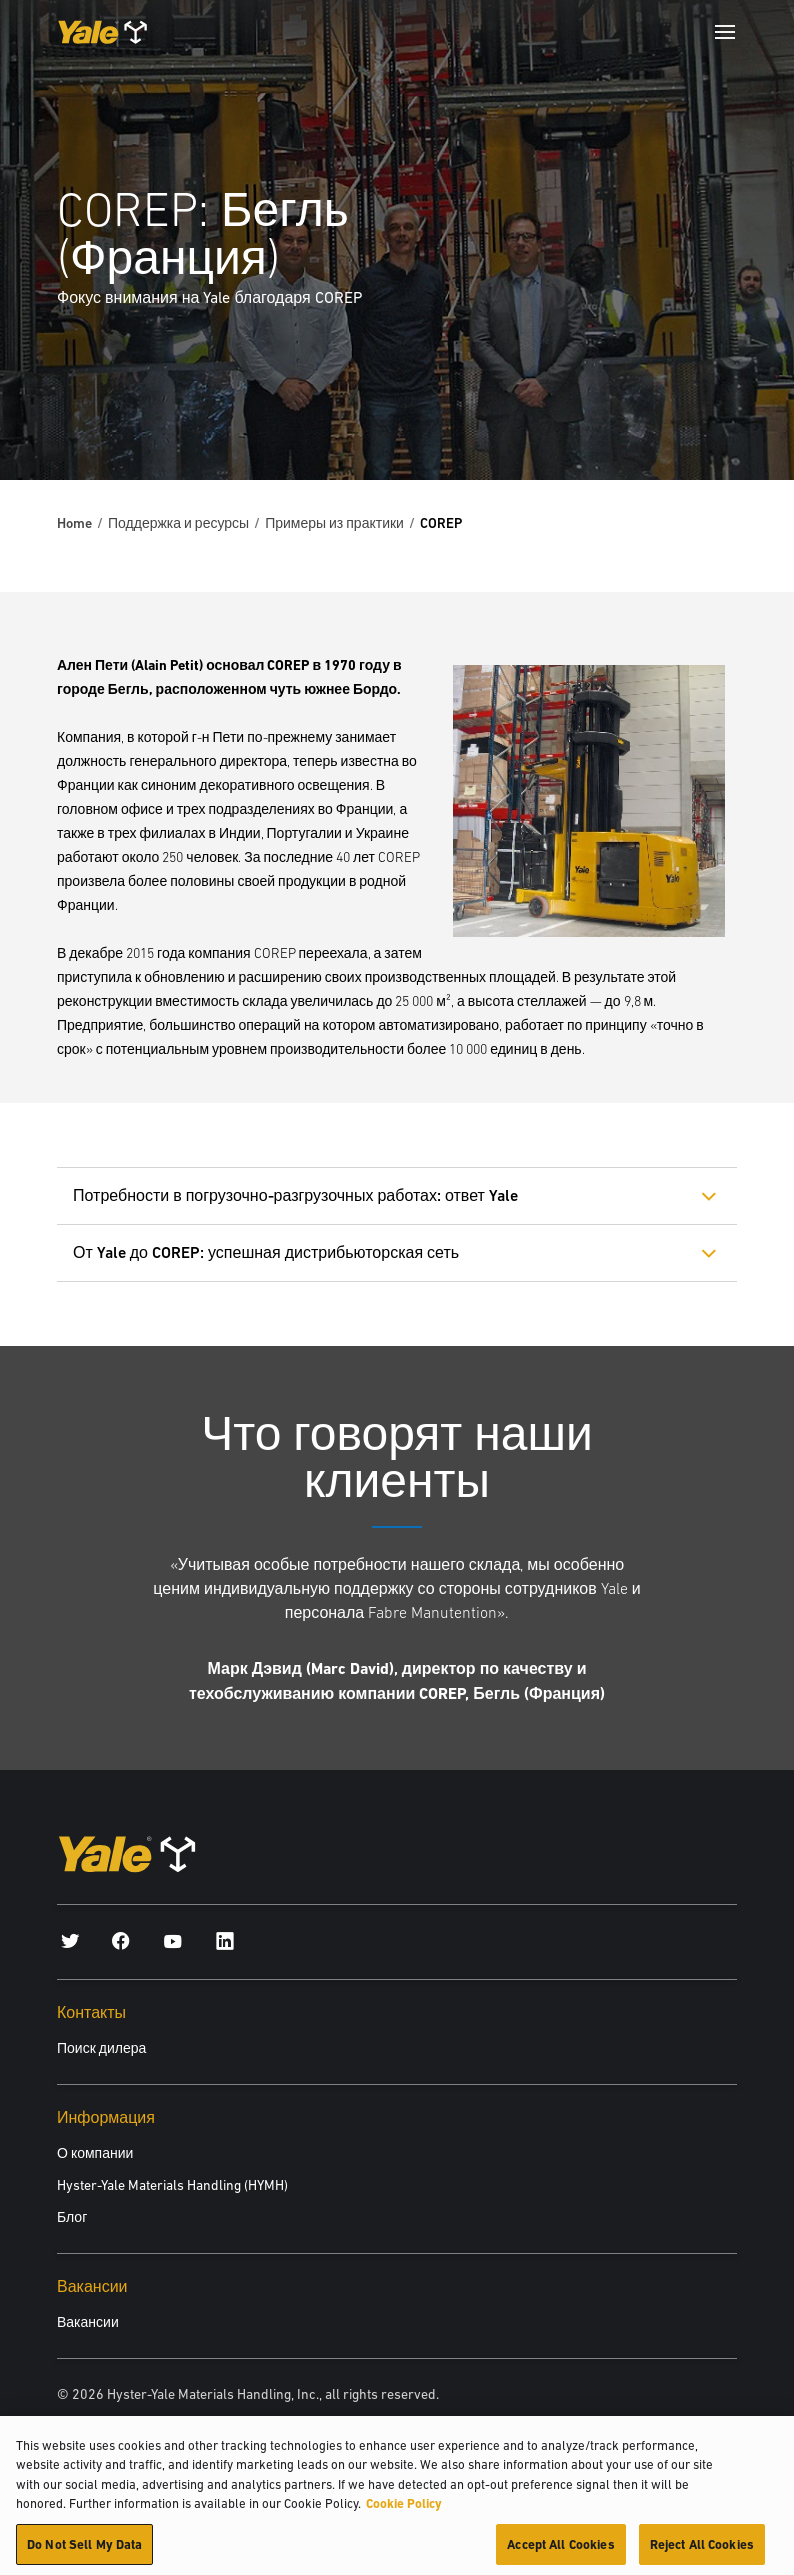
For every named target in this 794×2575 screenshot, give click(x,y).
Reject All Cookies (702, 2550)
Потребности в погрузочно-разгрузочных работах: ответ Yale (295, 1195)
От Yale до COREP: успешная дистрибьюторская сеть (266, 1252)
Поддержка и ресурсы (178, 523)
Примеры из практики (334, 523)
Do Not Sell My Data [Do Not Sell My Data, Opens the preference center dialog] (84, 2550)
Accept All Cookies (560, 2550)
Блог (72, 2217)
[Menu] (725, 32)
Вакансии (88, 2322)
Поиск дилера (101, 2048)
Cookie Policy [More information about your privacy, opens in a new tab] (404, 2509)
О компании (95, 2153)
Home (74, 523)
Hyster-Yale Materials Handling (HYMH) (172, 2185)
